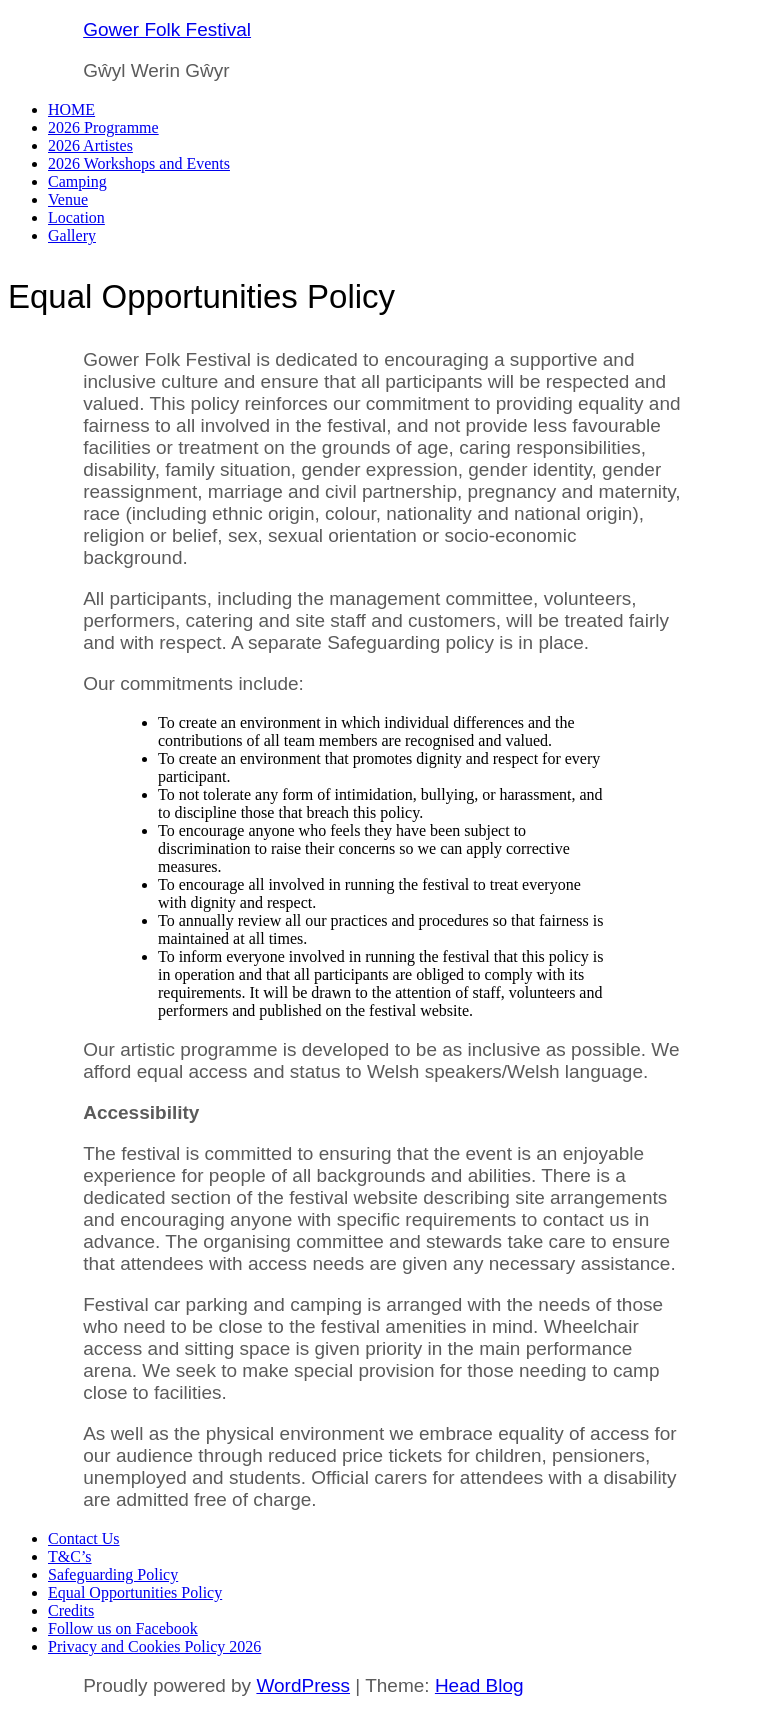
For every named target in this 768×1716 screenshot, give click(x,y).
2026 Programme (103, 127)
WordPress (303, 1685)
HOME (71, 109)
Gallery (72, 235)
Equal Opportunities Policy (135, 1592)
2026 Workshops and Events (139, 163)
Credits (71, 1610)
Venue (68, 199)
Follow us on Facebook (123, 1628)
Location (76, 217)
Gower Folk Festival (167, 29)
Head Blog (479, 1685)
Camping (77, 181)
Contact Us (84, 1538)
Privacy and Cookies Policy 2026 (154, 1646)
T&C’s (70, 1556)
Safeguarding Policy (113, 1574)
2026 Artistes (90, 145)
